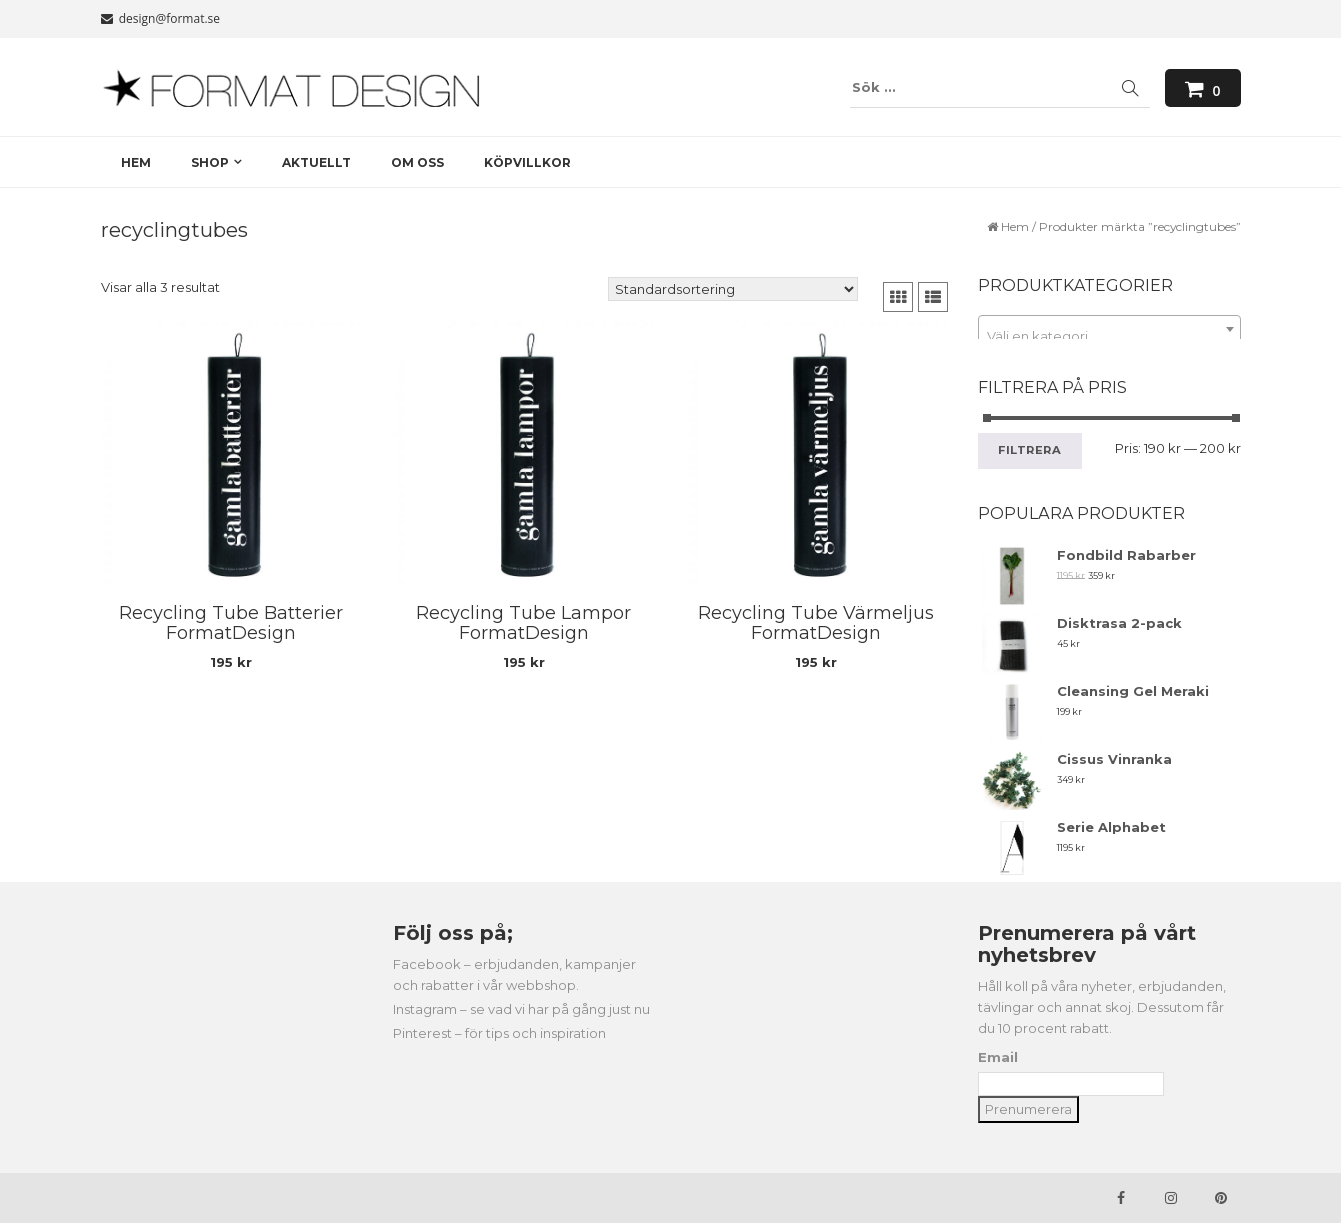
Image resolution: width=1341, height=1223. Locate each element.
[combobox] (1109, 329)
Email (998, 1057)
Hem (1015, 226)
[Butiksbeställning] (733, 289)
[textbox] (1109, 336)
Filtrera (1030, 450)
